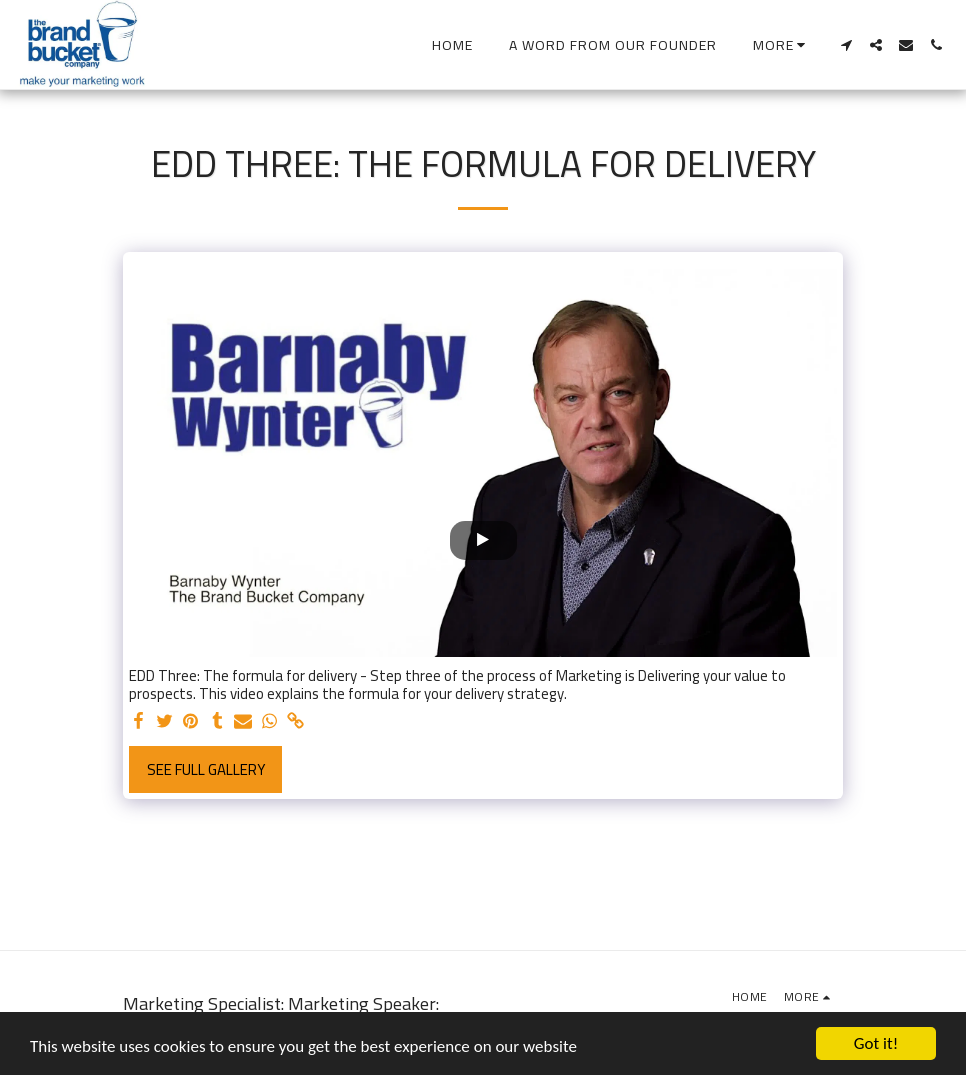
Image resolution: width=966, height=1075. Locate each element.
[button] (846, 45)
